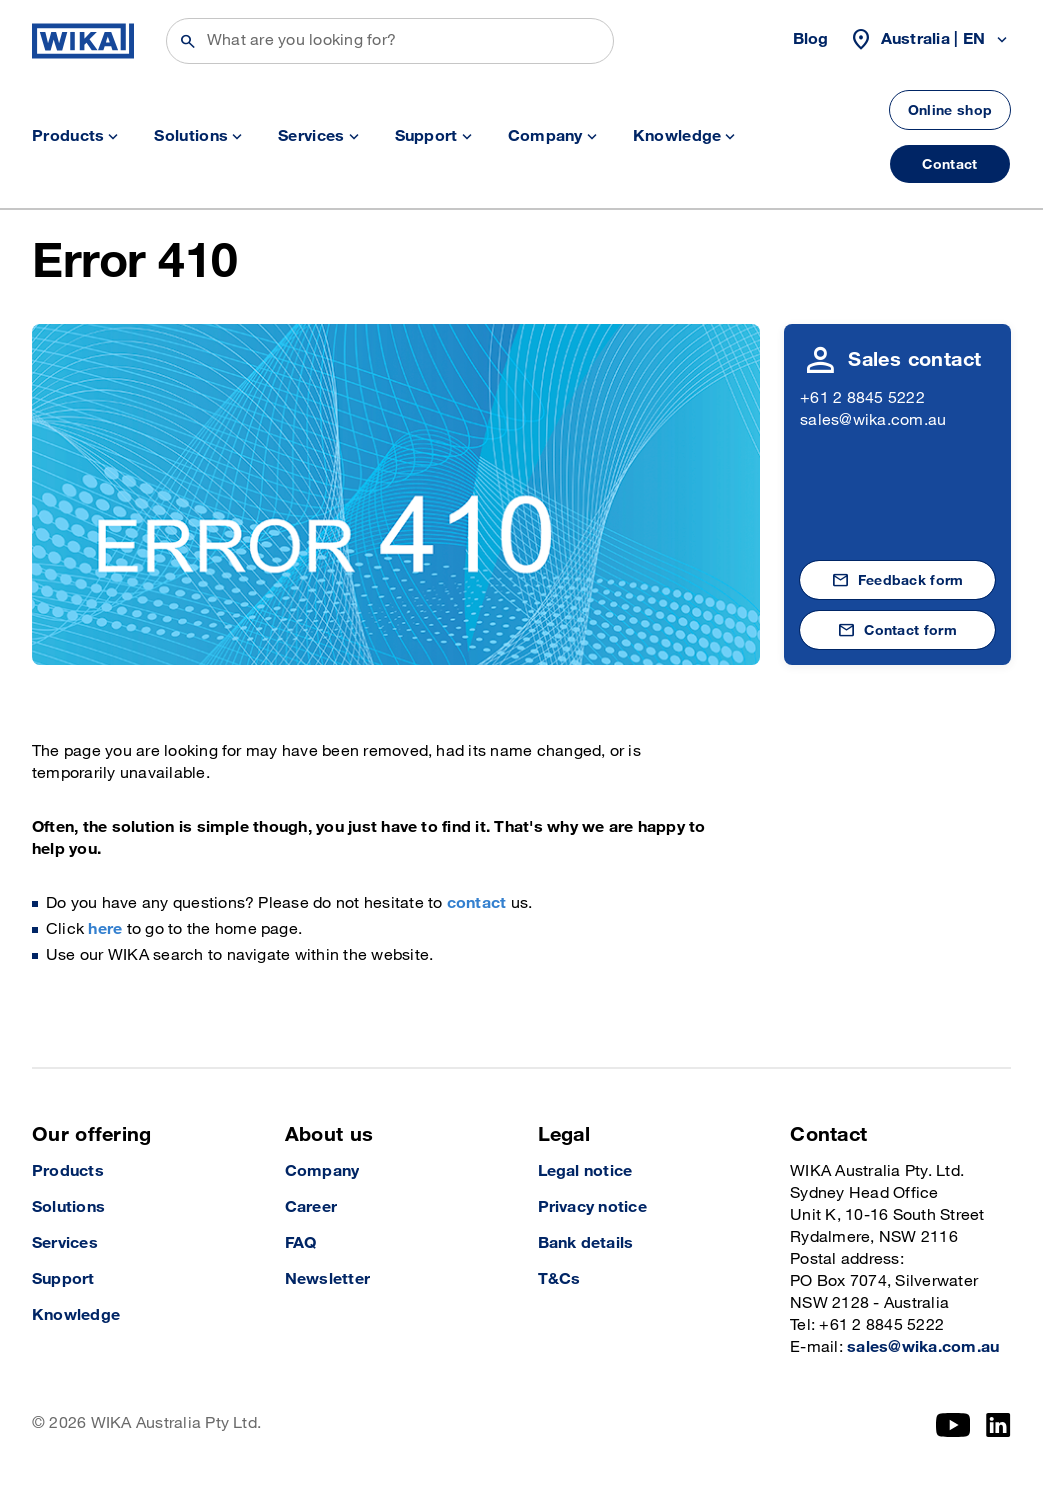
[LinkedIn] (998, 1425)
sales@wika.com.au (873, 420)
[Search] (390, 41)
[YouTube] (953, 1425)
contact (477, 903)
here (105, 929)
